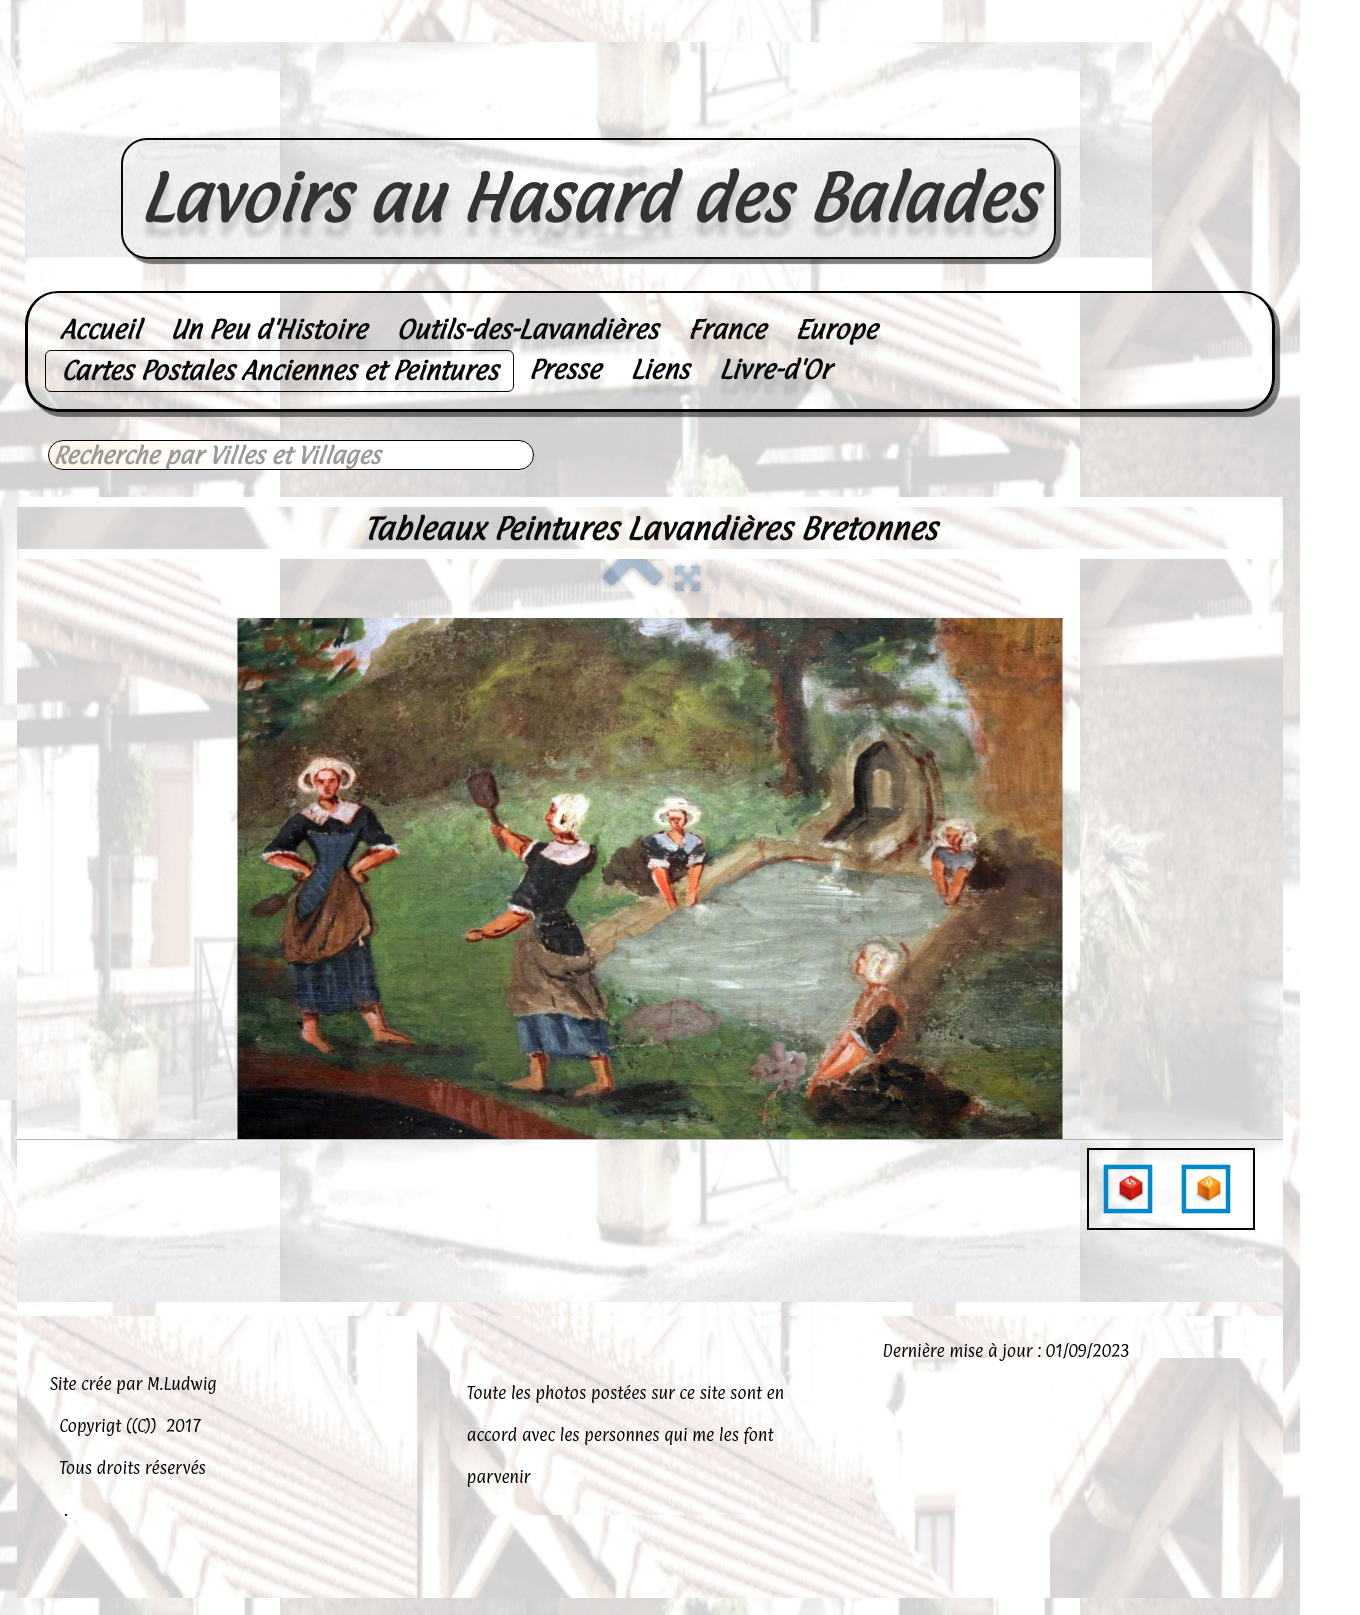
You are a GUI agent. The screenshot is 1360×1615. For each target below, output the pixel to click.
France (726, 329)
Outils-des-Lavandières (526, 329)
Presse (565, 369)
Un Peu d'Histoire (268, 329)
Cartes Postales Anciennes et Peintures (279, 370)
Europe (836, 329)
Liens (659, 369)
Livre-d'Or (774, 369)
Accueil (100, 329)
